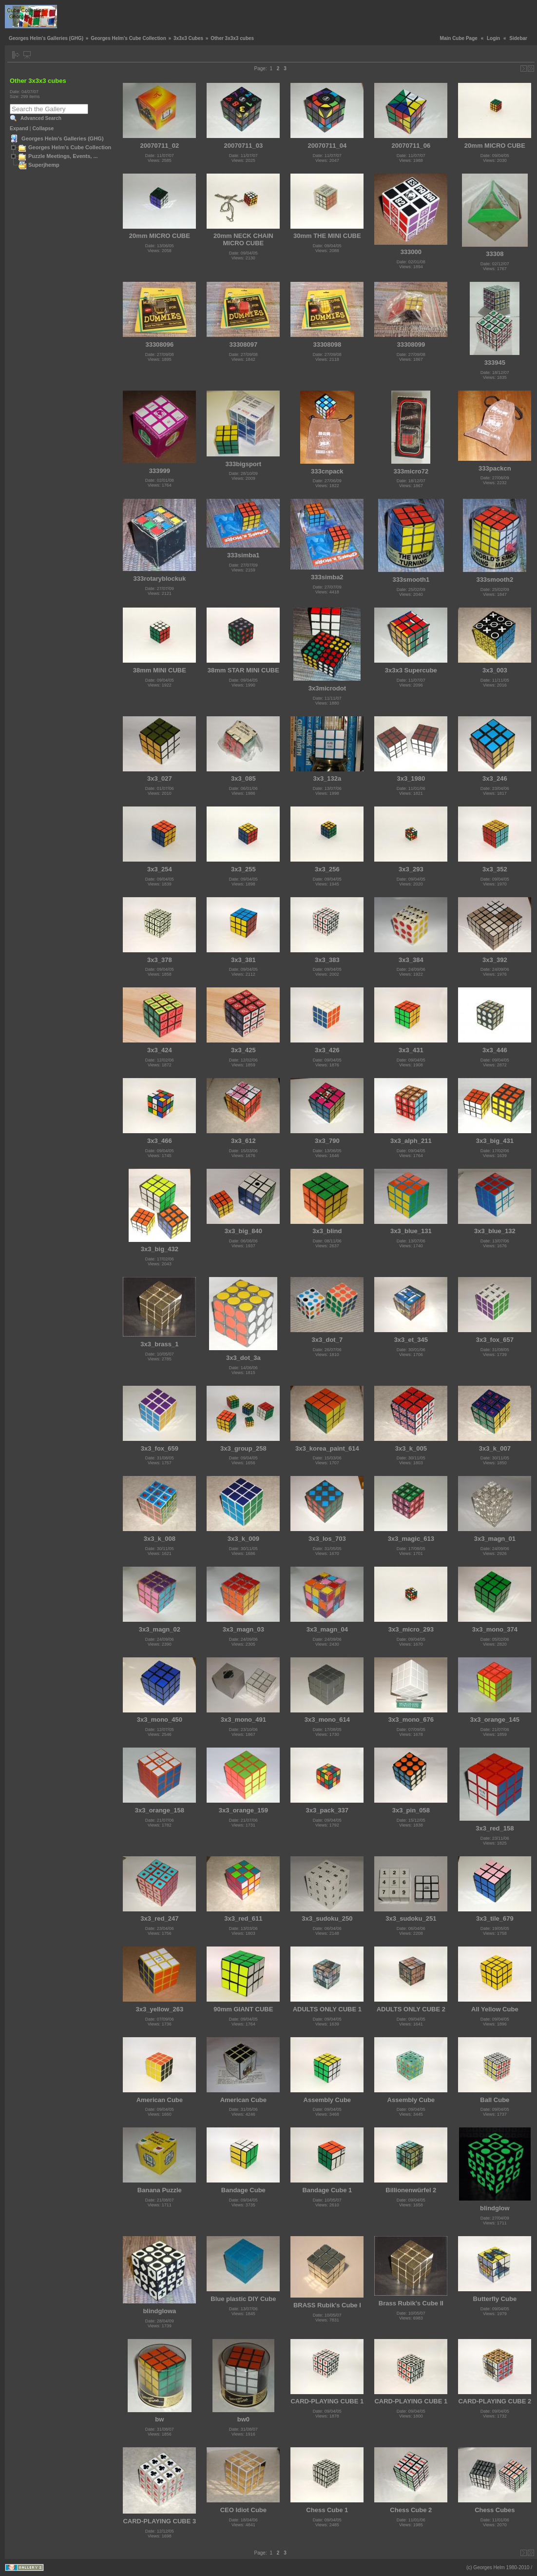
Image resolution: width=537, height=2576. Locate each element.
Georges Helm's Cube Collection (128, 38)
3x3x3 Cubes (188, 38)
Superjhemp (43, 165)
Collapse (43, 128)
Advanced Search (40, 118)
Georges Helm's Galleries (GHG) (46, 38)
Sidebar (518, 38)
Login (493, 38)
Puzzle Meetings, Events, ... (63, 156)
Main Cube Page (459, 38)
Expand (19, 128)
